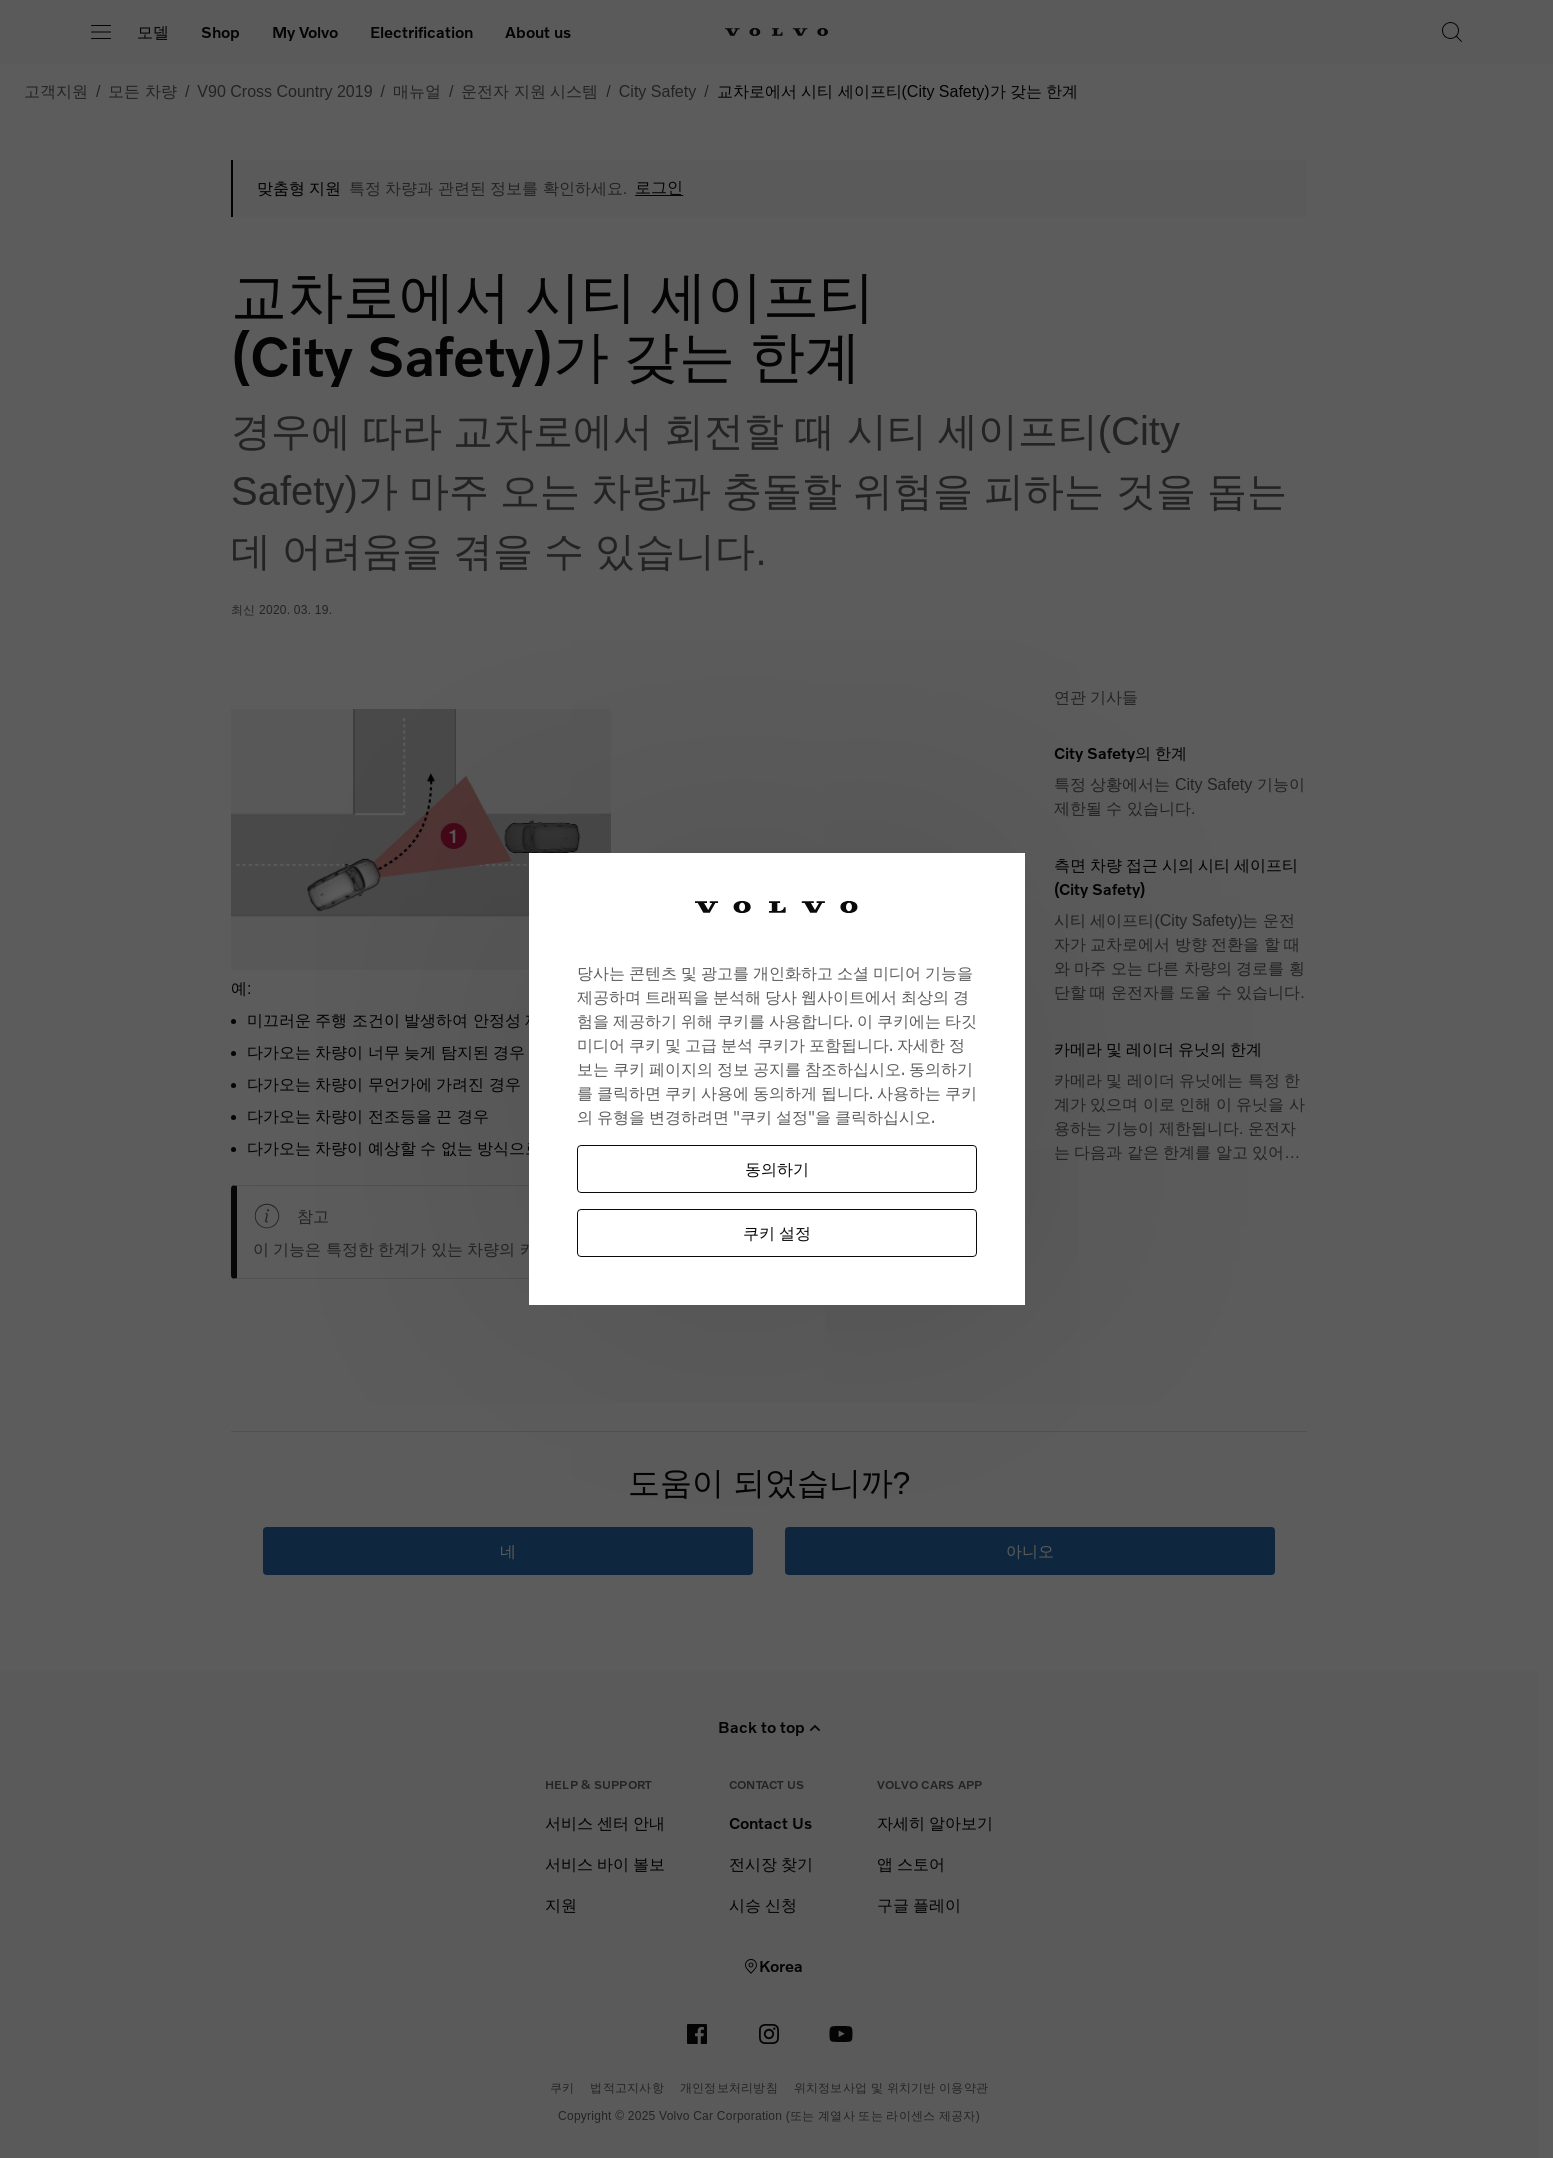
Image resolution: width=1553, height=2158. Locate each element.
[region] (777, 1079)
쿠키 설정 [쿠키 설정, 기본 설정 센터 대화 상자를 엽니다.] (777, 1232)
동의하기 (777, 1168)
